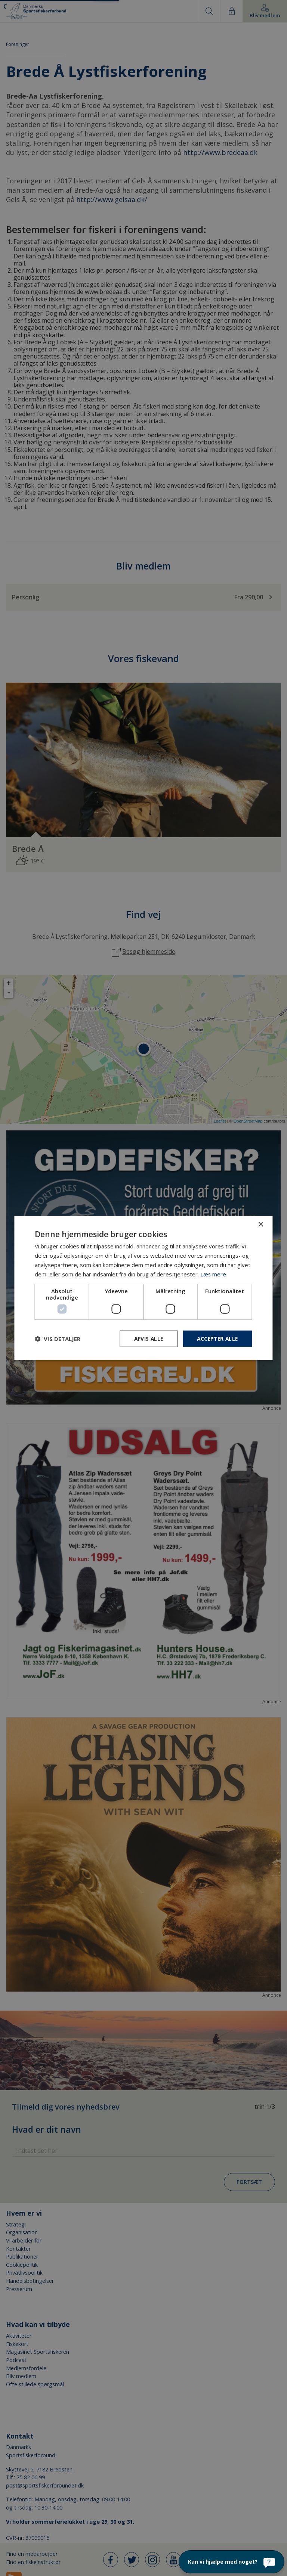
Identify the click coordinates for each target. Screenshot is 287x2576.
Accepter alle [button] (216, 1338)
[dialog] (143, 1288)
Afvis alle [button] (146, 1338)
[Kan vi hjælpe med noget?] (231, 2561)
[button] (57, 1338)
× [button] (260, 1224)
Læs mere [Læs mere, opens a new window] (213, 1274)
